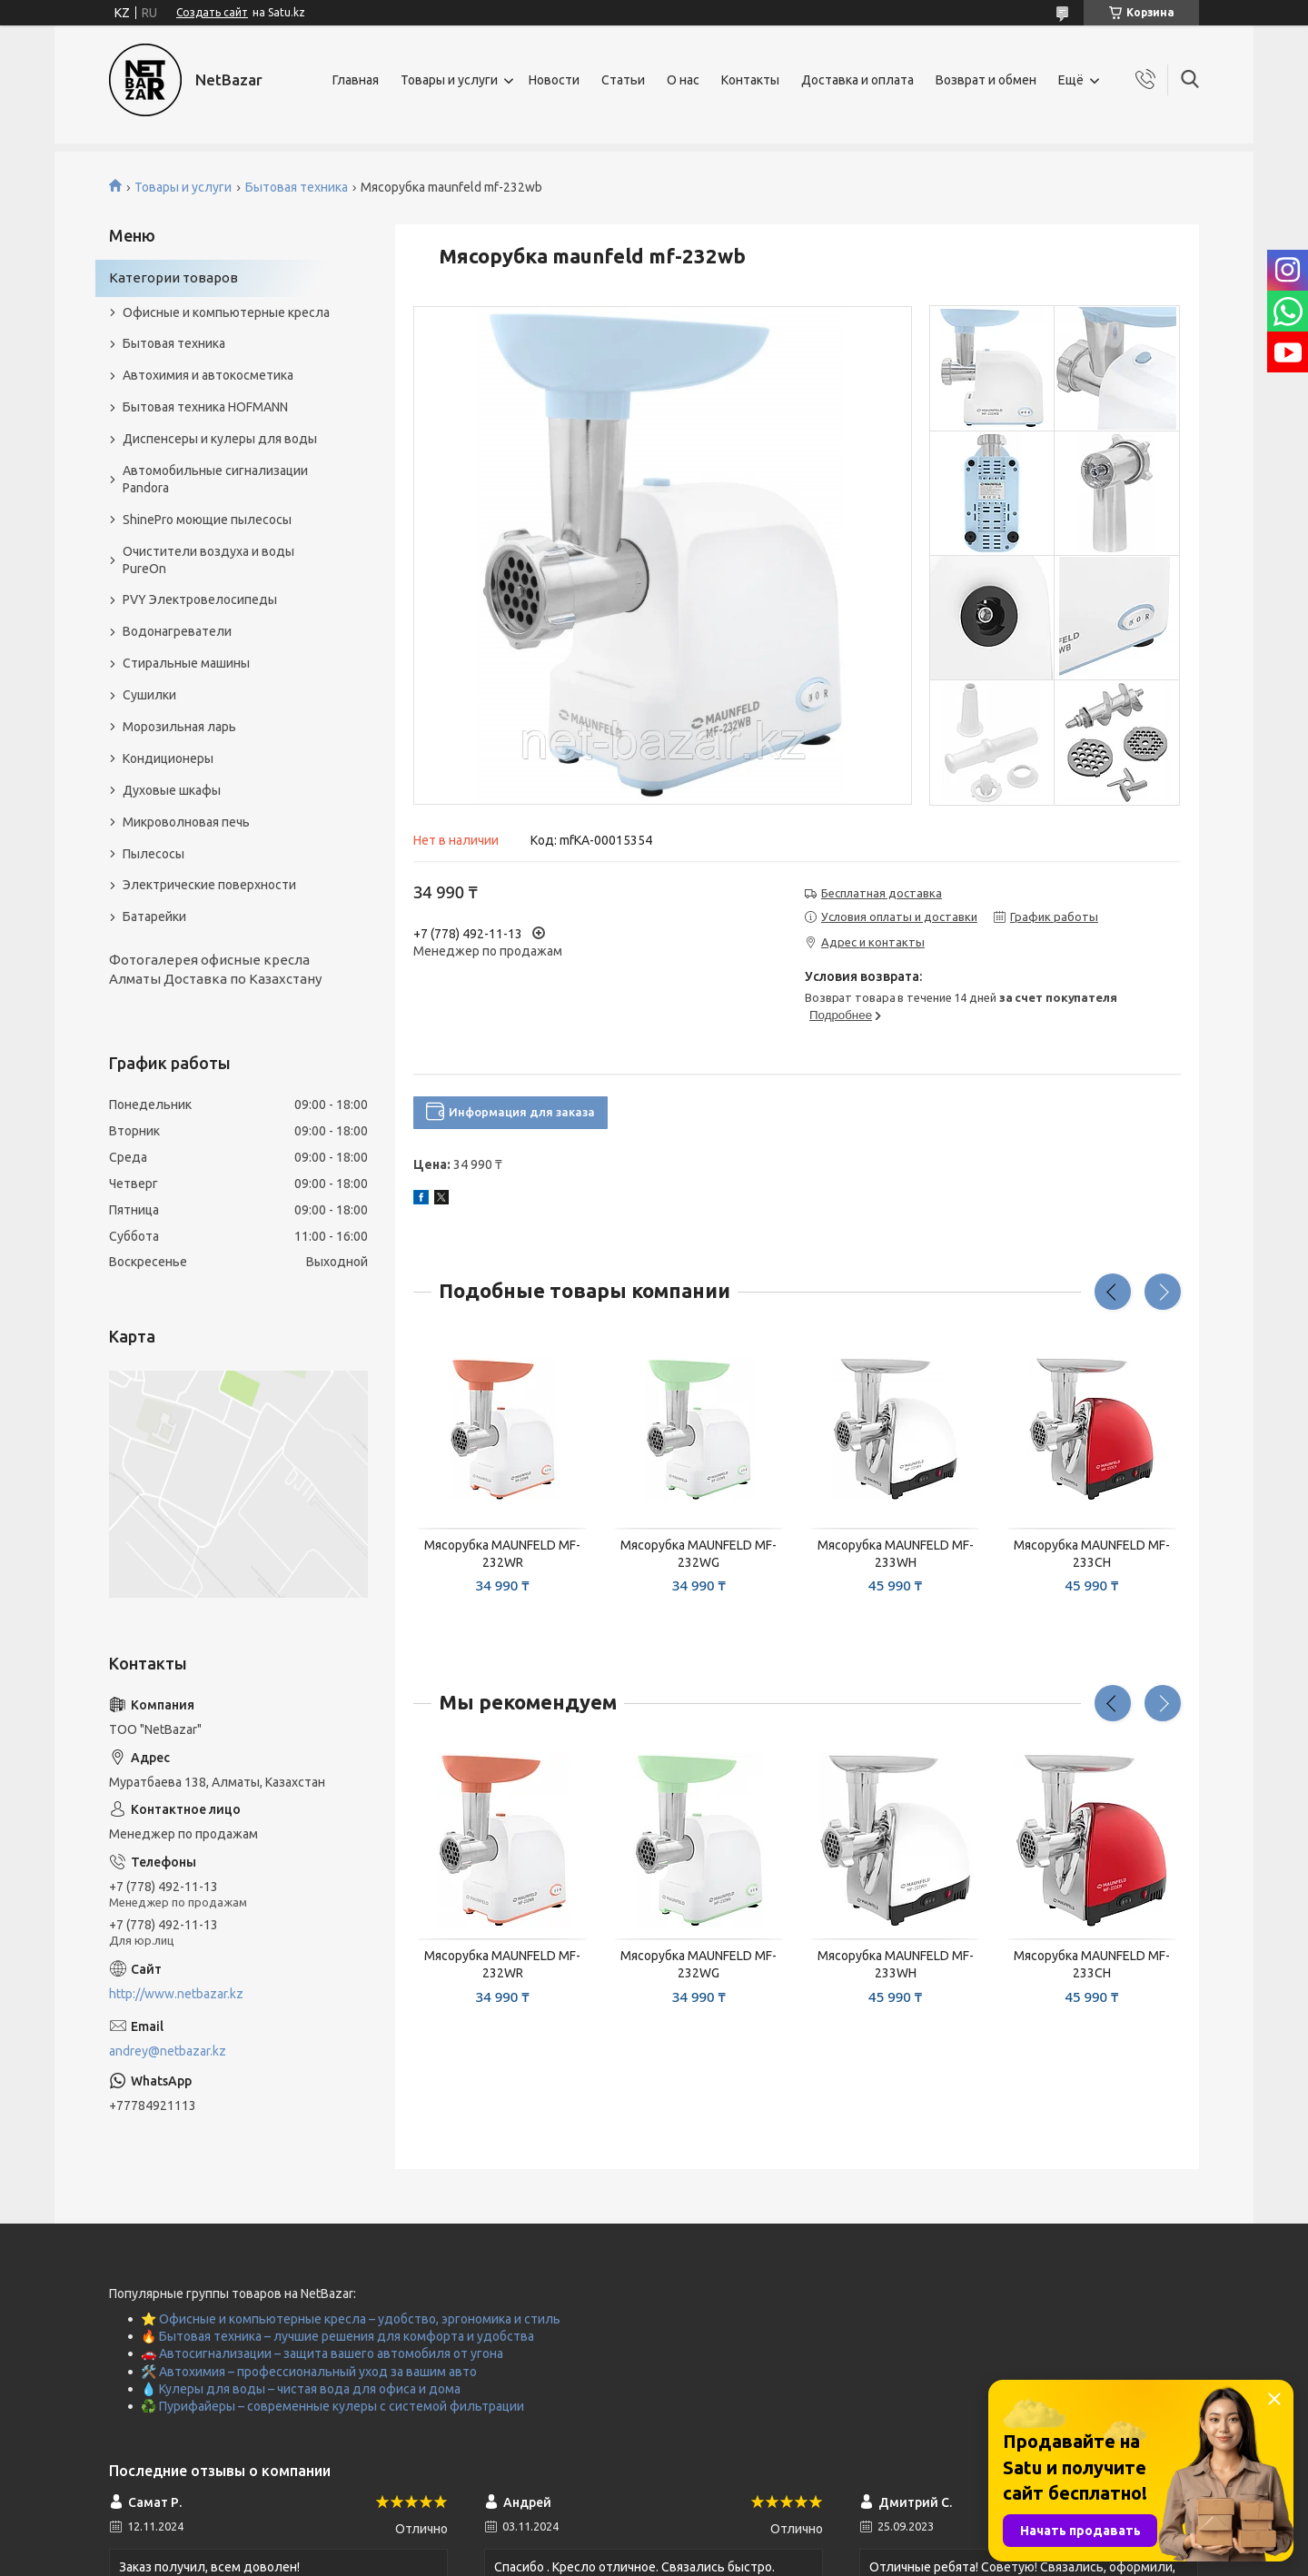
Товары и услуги (449, 80)
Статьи (623, 80)
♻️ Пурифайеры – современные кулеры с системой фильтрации (332, 2406)
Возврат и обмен (986, 80)
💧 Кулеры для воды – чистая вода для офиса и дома (301, 2389)
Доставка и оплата (857, 80)
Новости (554, 80)
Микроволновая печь (186, 822)
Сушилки (149, 695)
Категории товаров (173, 277)
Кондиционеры (168, 758)
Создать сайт (212, 12)
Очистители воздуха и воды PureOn (208, 560)
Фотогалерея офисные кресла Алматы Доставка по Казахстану (215, 969)
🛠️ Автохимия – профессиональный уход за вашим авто (309, 2371)
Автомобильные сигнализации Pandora (215, 479)
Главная (355, 80)
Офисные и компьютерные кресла (226, 312)
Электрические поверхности (209, 884)
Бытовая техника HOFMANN (205, 407)
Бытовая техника (296, 187)
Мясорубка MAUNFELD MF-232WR (502, 1554)
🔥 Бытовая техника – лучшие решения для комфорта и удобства (337, 2336)
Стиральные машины (186, 663)
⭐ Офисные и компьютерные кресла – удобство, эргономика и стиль (350, 2319)
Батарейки (154, 916)
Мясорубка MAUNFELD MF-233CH (1092, 1554)
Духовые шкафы (172, 790)
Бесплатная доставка (881, 893)
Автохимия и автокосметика (208, 375)
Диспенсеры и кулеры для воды (220, 438)
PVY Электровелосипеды (200, 599)
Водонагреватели (177, 631)
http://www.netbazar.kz (176, 1993)
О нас (683, 80)
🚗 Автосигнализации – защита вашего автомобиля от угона (322, 2353)
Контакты (750, 80)
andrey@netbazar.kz (167, 2051)
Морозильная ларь (179, 726)
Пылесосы (153, 854)
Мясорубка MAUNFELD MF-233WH (896, 1554)
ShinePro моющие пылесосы (207, 519)
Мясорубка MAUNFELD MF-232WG (698, 1554)
